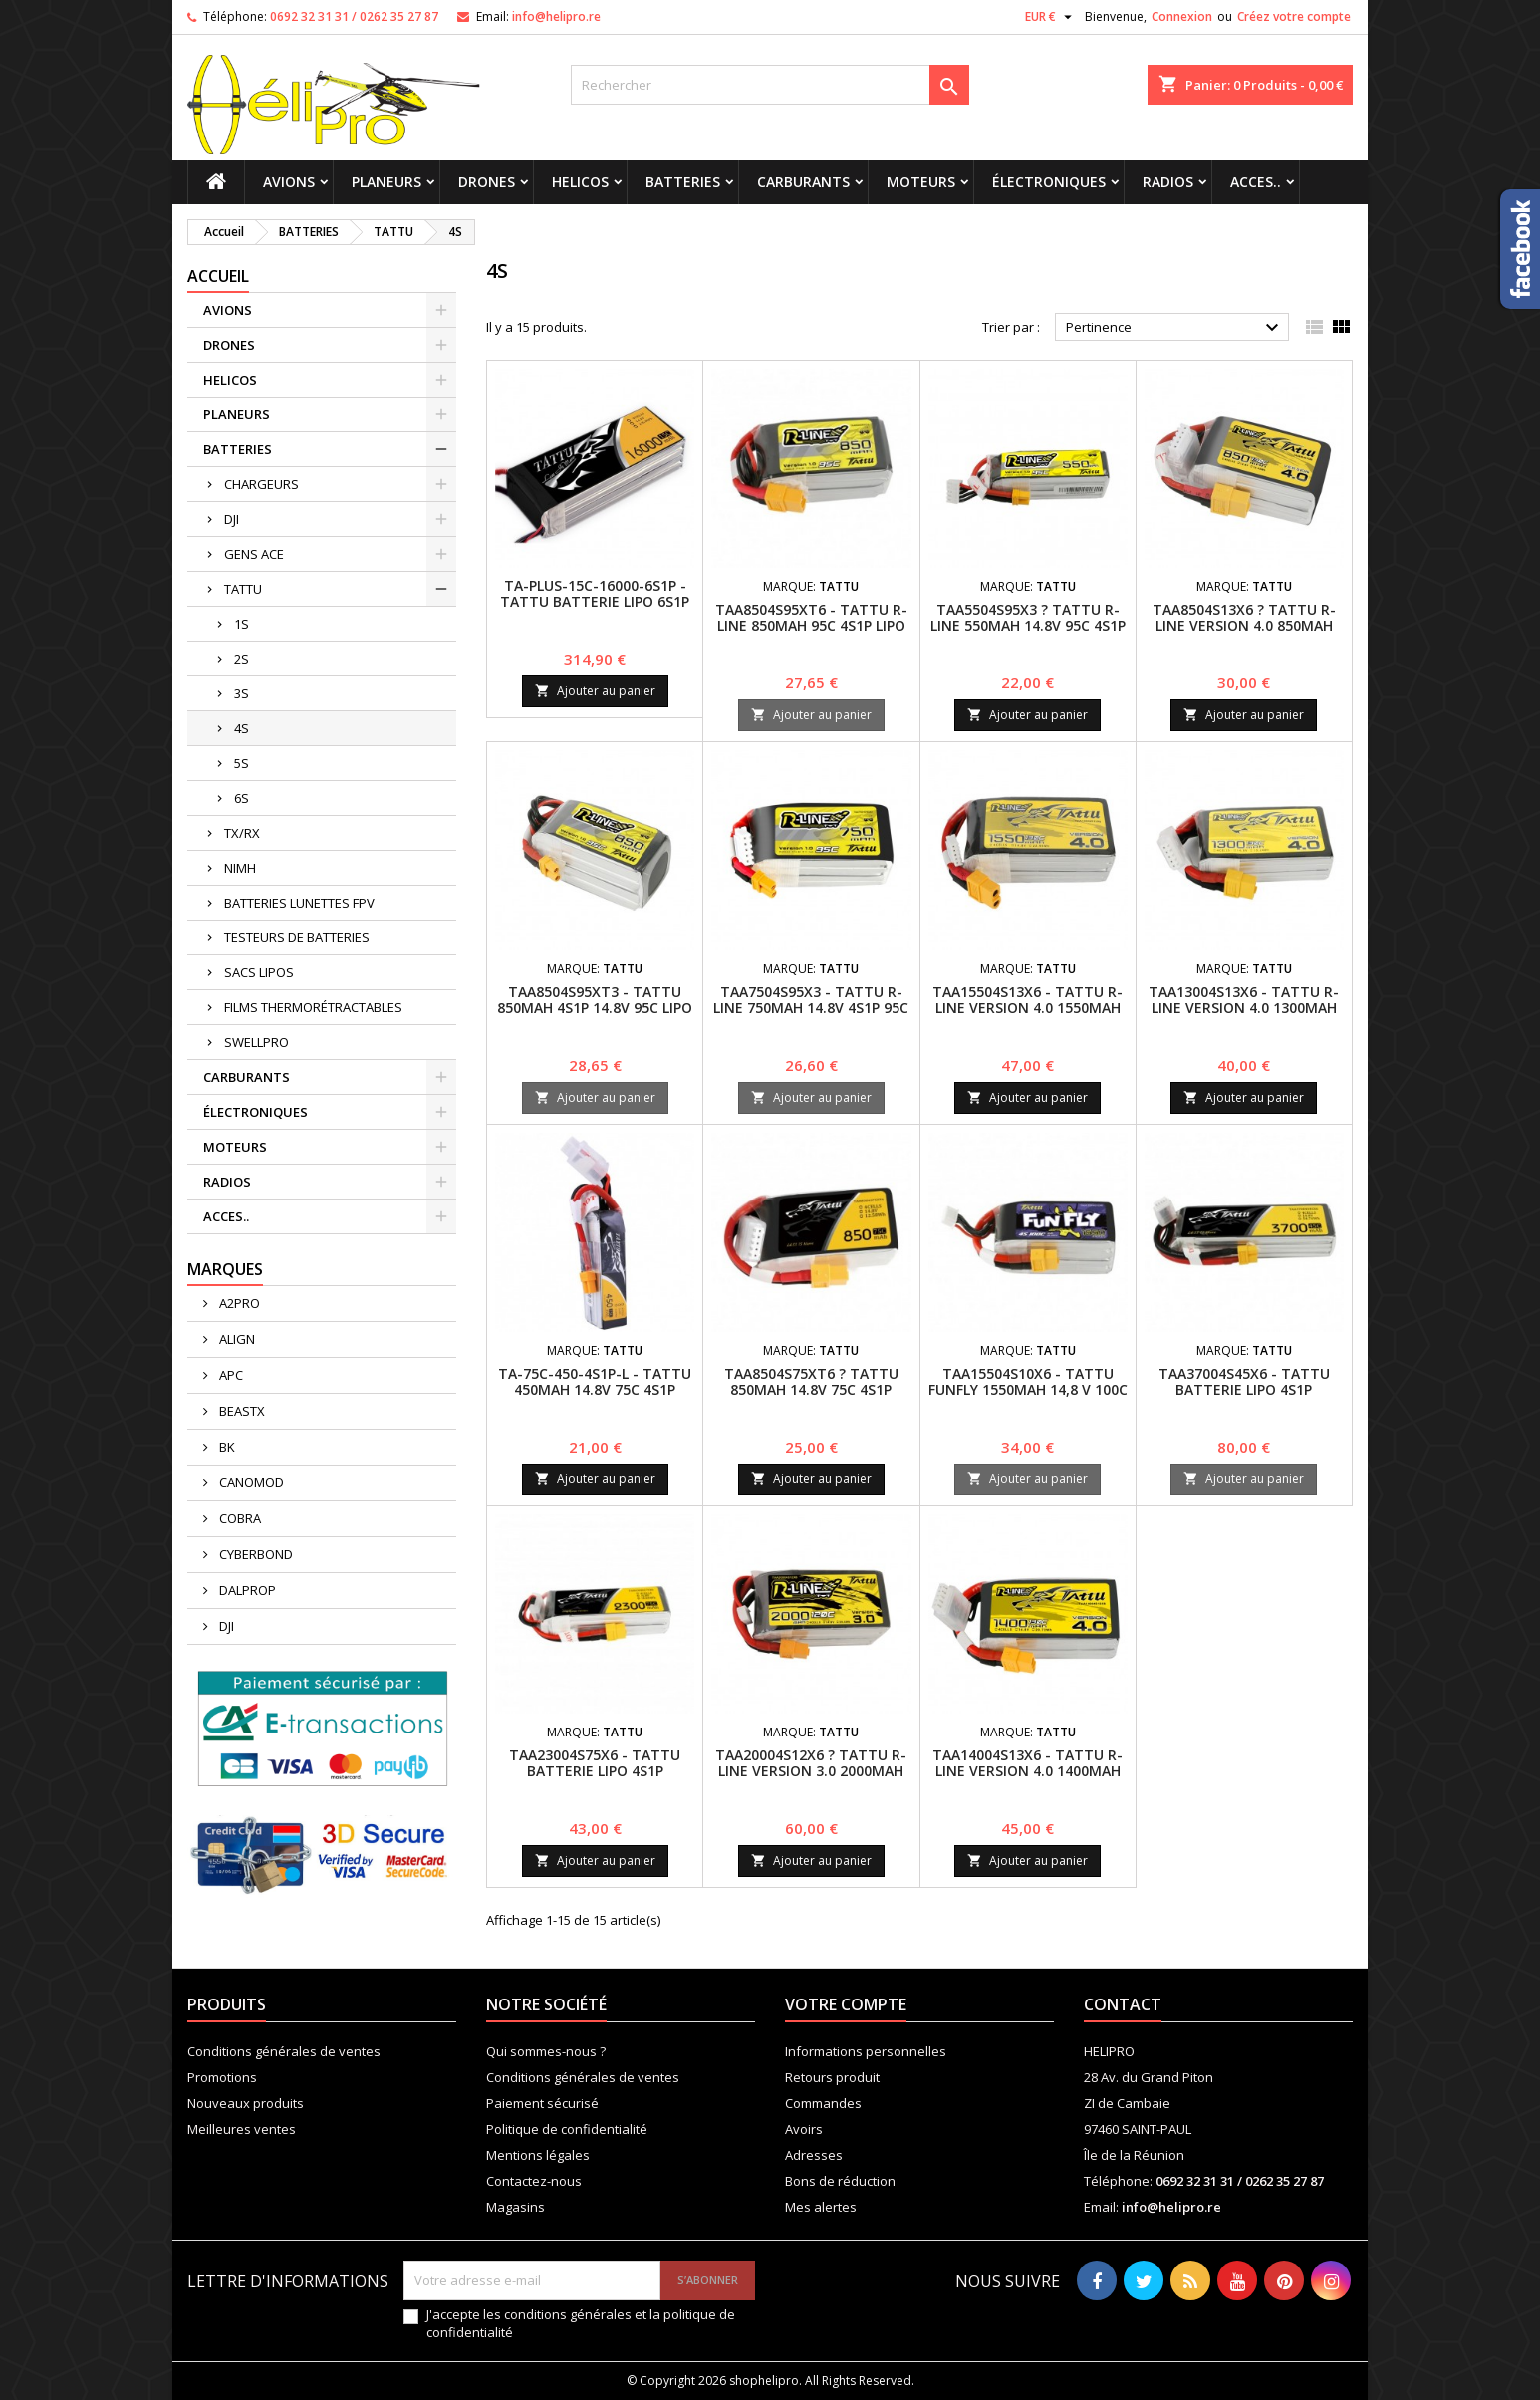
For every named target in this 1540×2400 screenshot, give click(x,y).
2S (241, 658)
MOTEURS (921, 181)
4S (241, 728)
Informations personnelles (865, 2051)
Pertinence (1175, 328)
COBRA (238, 1518)
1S (241, 624)
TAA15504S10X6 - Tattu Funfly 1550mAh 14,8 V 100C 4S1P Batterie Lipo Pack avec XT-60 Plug (1028, 1397)
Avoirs (804, 2129)
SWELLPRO (256, 1042)
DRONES (486, 181)
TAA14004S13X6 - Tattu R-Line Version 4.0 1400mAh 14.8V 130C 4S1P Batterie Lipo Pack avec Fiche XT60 (1027, 1778)
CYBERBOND (254, 1554)
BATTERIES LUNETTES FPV (299, 903)
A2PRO (238, 1303)
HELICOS (580, 181)
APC (229, 1375)
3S (241, 693)
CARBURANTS (803, 181)
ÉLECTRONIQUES (1049, 181)
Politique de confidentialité (566, 2129)
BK (225, 1447)
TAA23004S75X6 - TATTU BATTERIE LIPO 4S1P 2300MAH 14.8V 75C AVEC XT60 (595, 1778)
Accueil (218, 276)
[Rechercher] (770, 85)
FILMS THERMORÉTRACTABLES (313, 1007)
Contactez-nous (534, 2181)
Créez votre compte (1294, 16)
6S (241, 798)
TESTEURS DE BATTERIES (297, 937)
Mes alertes (821, 2207)
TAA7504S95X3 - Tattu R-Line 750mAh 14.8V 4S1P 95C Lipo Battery (810, 1007)
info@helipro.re (556, 16)
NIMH (240, 868)
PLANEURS (386, 181)
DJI (231, 519)
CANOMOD (250, 1482)
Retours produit (832, 2077)
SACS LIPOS (259, 972)
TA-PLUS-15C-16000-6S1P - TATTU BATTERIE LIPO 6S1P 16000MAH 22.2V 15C (594, 601)
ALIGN (235, 1339)
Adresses (814, 2155)
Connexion (1182, 16)
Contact (1122, 2004)
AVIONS (289, 181)
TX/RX (242, 833)
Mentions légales (538, 2155)
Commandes (823, 2103)
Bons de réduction (840, 2181)
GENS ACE (254, 554)
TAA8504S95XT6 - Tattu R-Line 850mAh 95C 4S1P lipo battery (811, 625)
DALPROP (246, 1590)
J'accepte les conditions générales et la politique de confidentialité (580, 2323)
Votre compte (845, 2004)
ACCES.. (1255, 181)
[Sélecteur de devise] (1051, 17)
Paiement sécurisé (542, 2103)
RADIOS (1168, 181)
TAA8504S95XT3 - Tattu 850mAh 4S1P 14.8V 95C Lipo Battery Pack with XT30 (594, 1007)
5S (241, 763)
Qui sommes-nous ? (546, 2051)
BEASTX (240, 1411)
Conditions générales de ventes (284, 2051)
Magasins (515, 2207)
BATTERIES (682, 181)
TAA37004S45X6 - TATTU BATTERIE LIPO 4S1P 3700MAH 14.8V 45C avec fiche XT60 (1243, 1397)
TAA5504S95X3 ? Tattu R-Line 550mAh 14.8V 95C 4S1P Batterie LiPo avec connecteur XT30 (1028, 633)
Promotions (222, 2077)
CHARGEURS (261, 484)
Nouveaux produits (245, 2103)
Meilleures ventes (241, 2129)
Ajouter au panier (595, 690)
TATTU (243, 589)
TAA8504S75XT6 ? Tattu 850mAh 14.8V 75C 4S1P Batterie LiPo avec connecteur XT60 (811, 1397)
